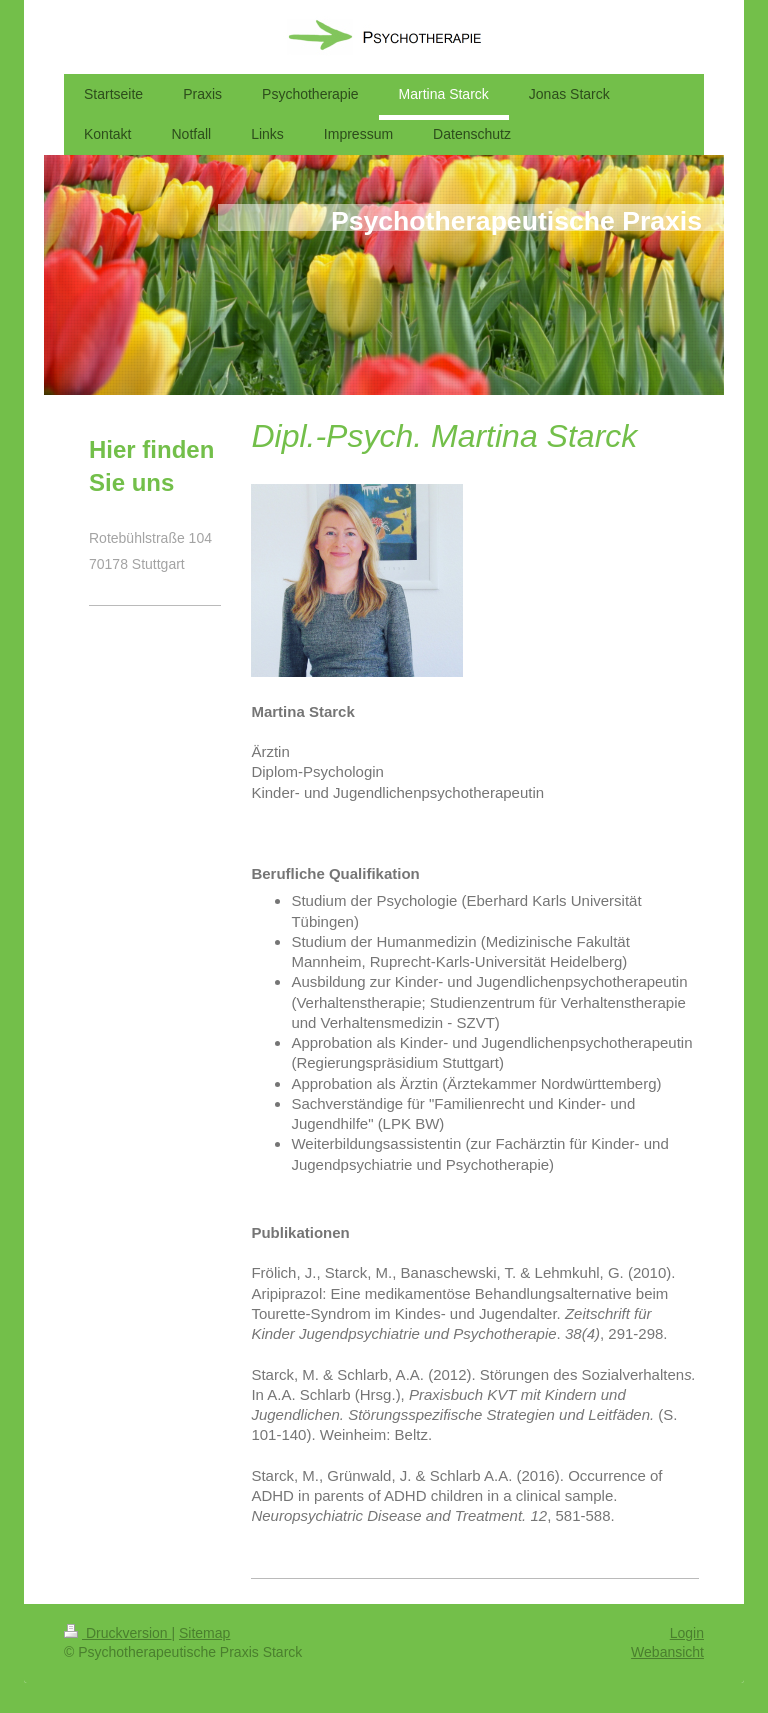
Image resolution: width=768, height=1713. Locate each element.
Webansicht (667, 1652)
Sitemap (204, 1633)
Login (687, 1633)
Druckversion (117, 1633)
